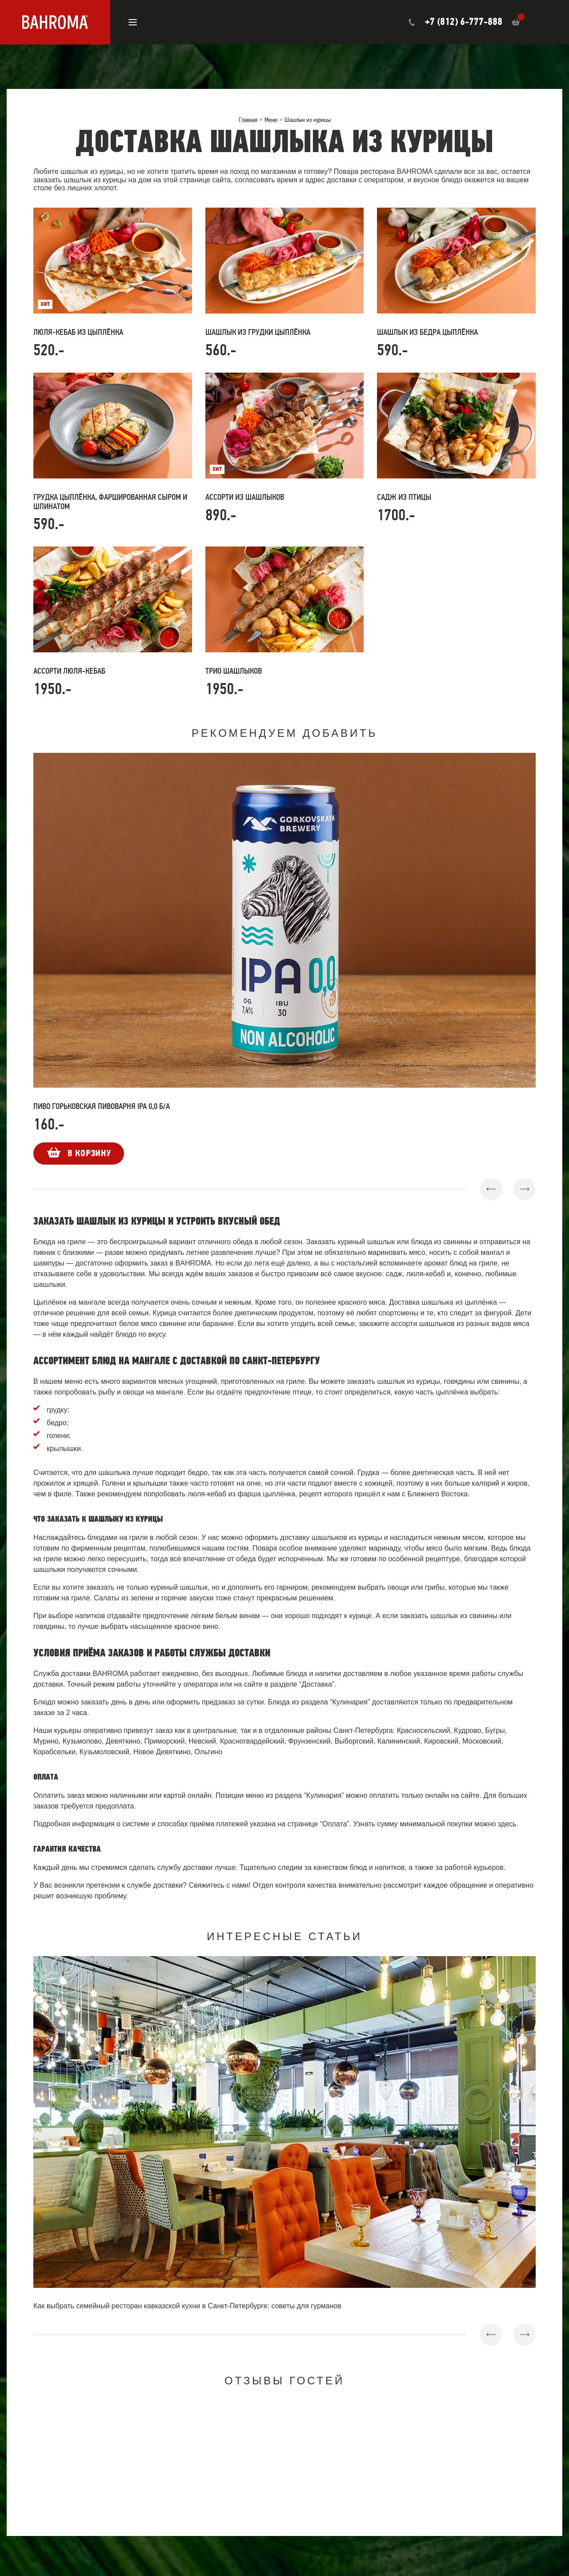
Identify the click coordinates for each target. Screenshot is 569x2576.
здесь (507, 1824)
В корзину (89, 1153)
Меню (270, 120)
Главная (248, 120)
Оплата (334, 1824)
